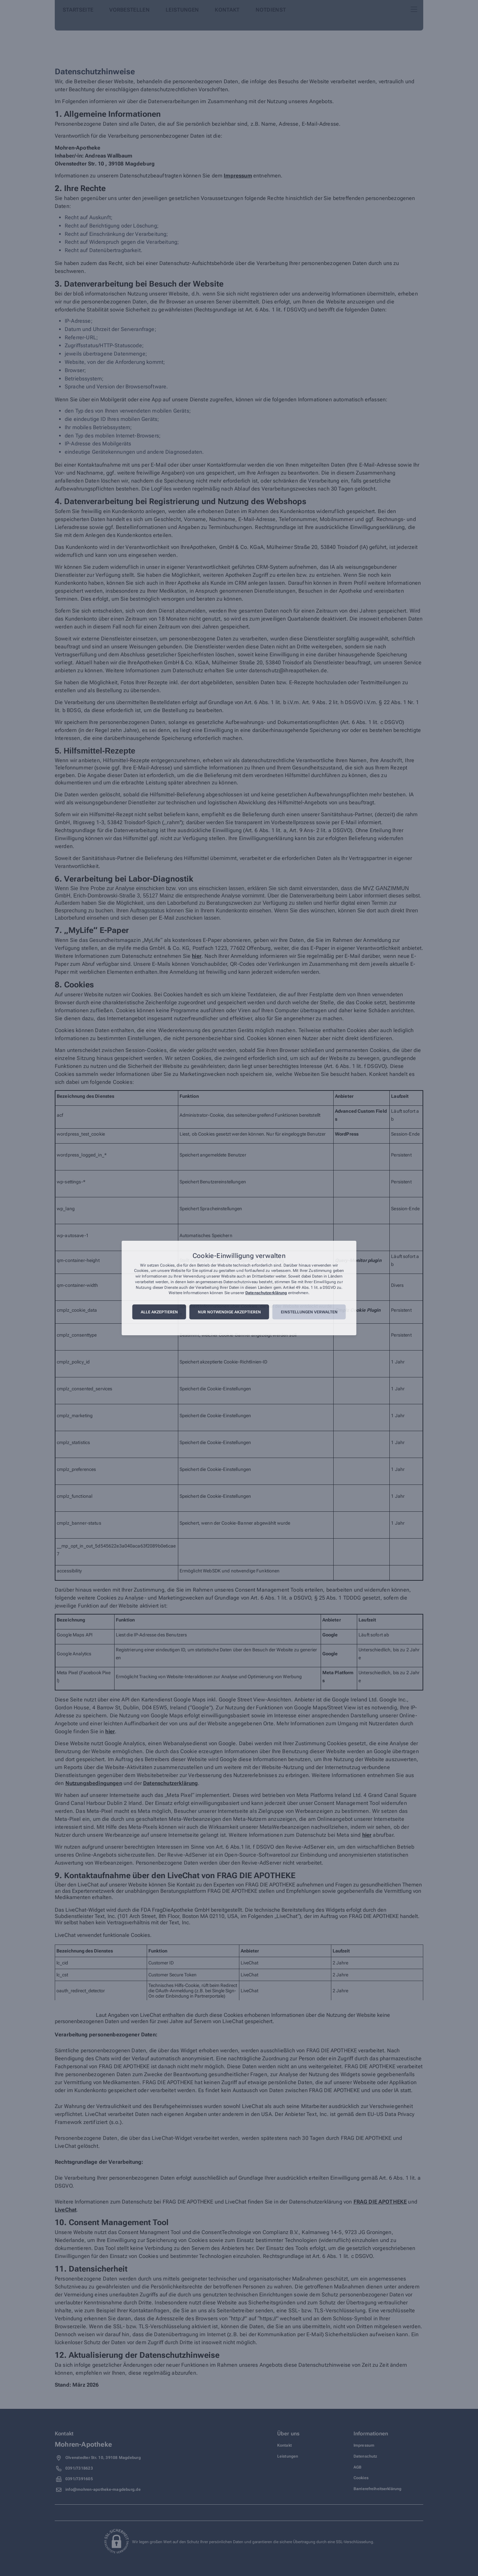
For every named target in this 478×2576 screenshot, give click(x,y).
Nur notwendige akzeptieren (229, 1312)
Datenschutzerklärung (266, 1293)
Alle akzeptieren (159, 1312)
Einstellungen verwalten (309, 1312)
